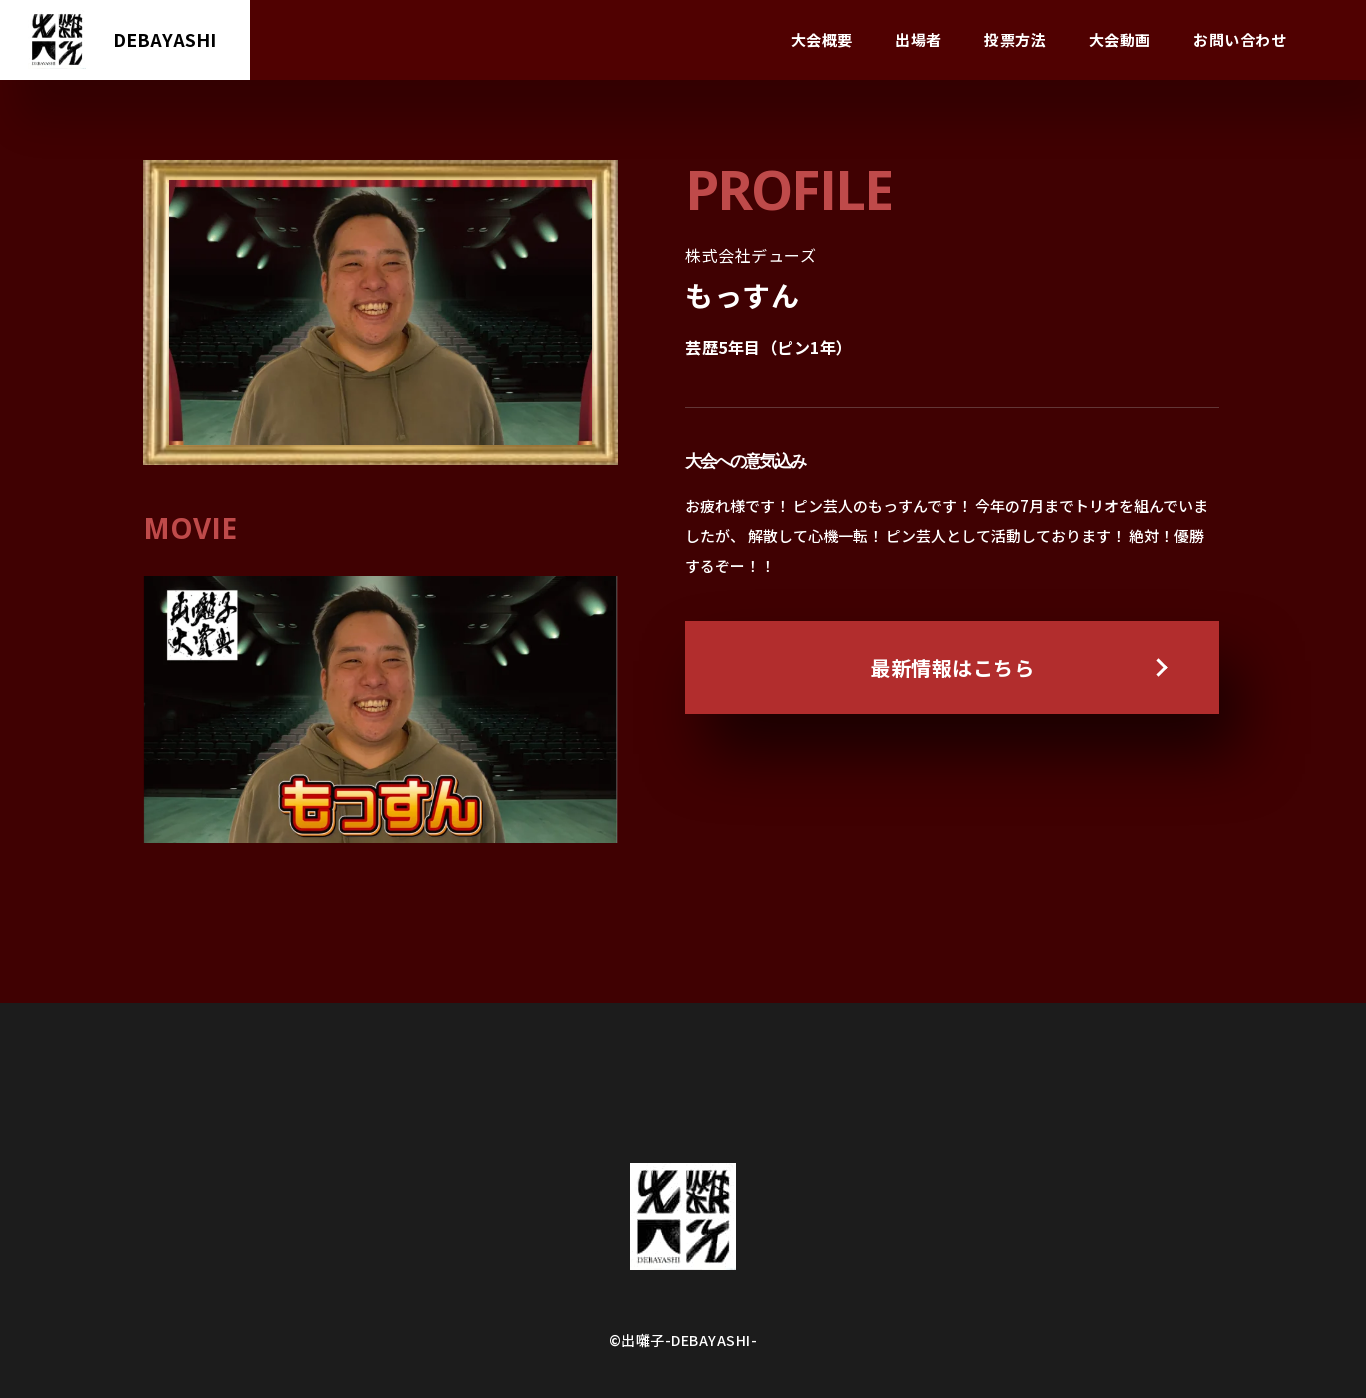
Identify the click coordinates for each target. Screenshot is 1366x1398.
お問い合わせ (1239, 39)
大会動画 (1120, 39)
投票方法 (1015, 39)
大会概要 (822, 39)
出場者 (918, 39)
